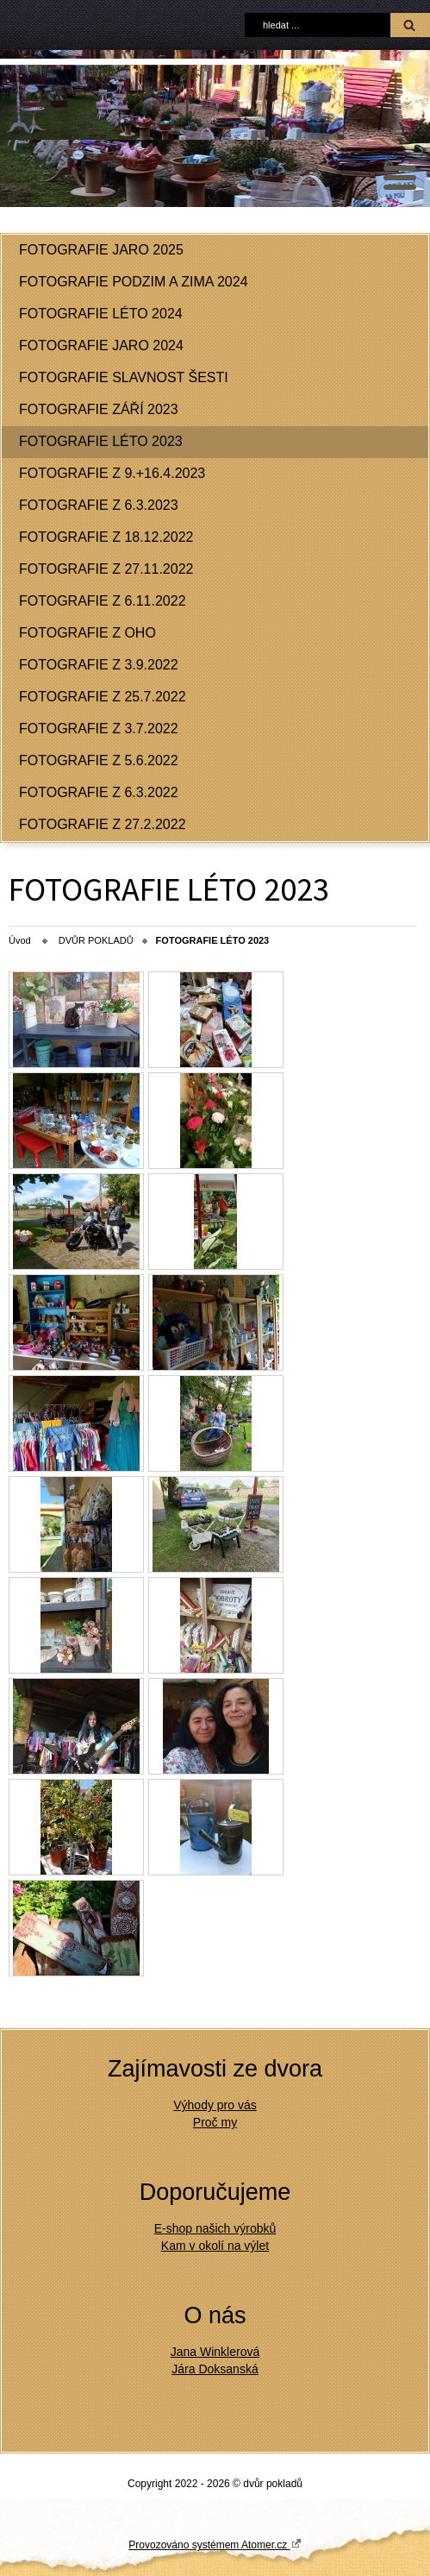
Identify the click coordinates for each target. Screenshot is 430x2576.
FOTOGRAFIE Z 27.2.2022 (102, 824)
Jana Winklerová (215, 2352)
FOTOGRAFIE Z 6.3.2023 (98, 505)
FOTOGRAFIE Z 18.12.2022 (106, 537)
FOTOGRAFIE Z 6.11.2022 (102, 601)
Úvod (20, 940)
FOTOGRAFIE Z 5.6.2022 (98, 760)
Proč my (215, 2122)
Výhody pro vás (215, 2105)
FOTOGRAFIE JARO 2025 (101, 249)
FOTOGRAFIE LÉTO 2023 (101, 441)
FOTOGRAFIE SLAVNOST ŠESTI (123, 377)
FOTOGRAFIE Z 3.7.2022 (98, 728)
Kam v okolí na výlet (215, 2245)
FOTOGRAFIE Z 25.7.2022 (102, 696)
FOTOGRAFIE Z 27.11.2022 (106, 569)
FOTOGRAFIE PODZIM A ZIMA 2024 (133, 281)
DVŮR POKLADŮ (96, 940)
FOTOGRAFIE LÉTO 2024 (101, 313)
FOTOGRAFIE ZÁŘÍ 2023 (98, 409)
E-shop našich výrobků (215, 2228)
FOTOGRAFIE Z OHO (87, 632)
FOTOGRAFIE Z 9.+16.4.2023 (112, 473)
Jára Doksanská (214, 2369)
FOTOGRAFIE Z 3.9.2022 (98, 664)
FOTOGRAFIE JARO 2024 (101, 345)
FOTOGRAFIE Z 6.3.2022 (98, 792)
